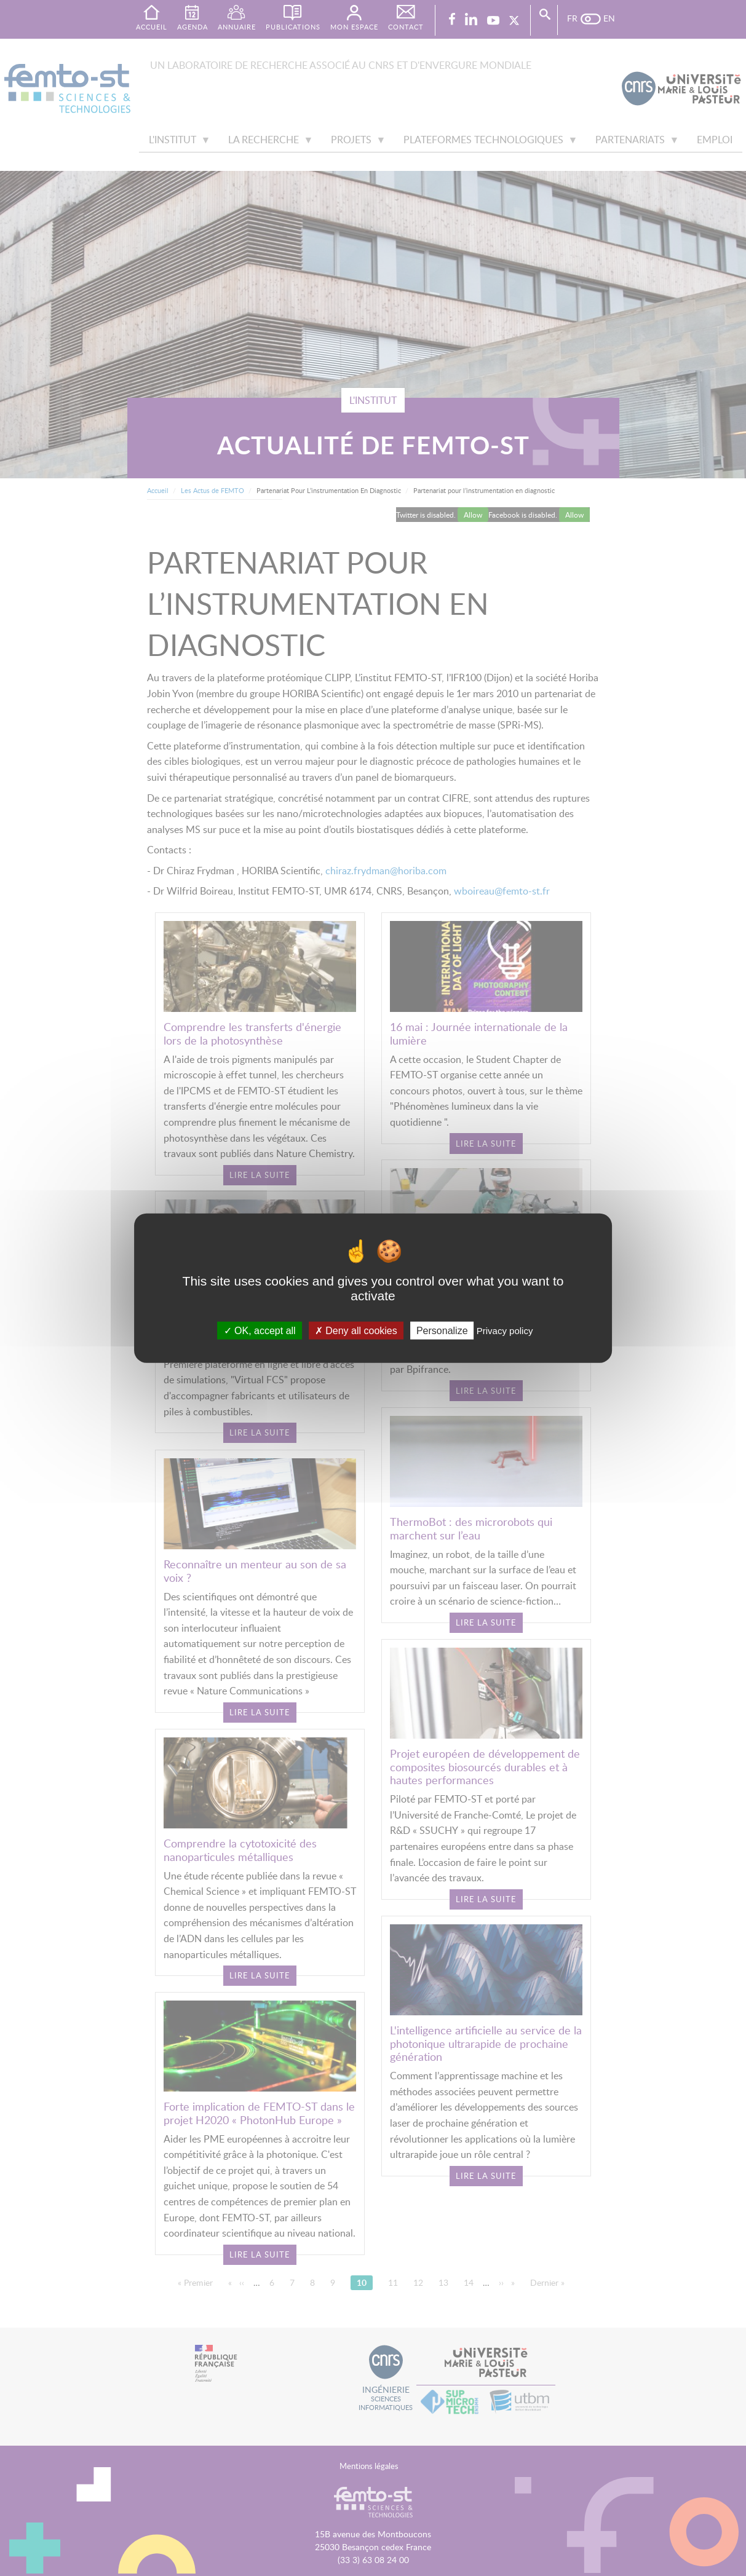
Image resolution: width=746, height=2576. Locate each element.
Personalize (442, 1330)
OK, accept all (260, 1330)
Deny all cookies (356, 1330)
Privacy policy (505, 1330)
